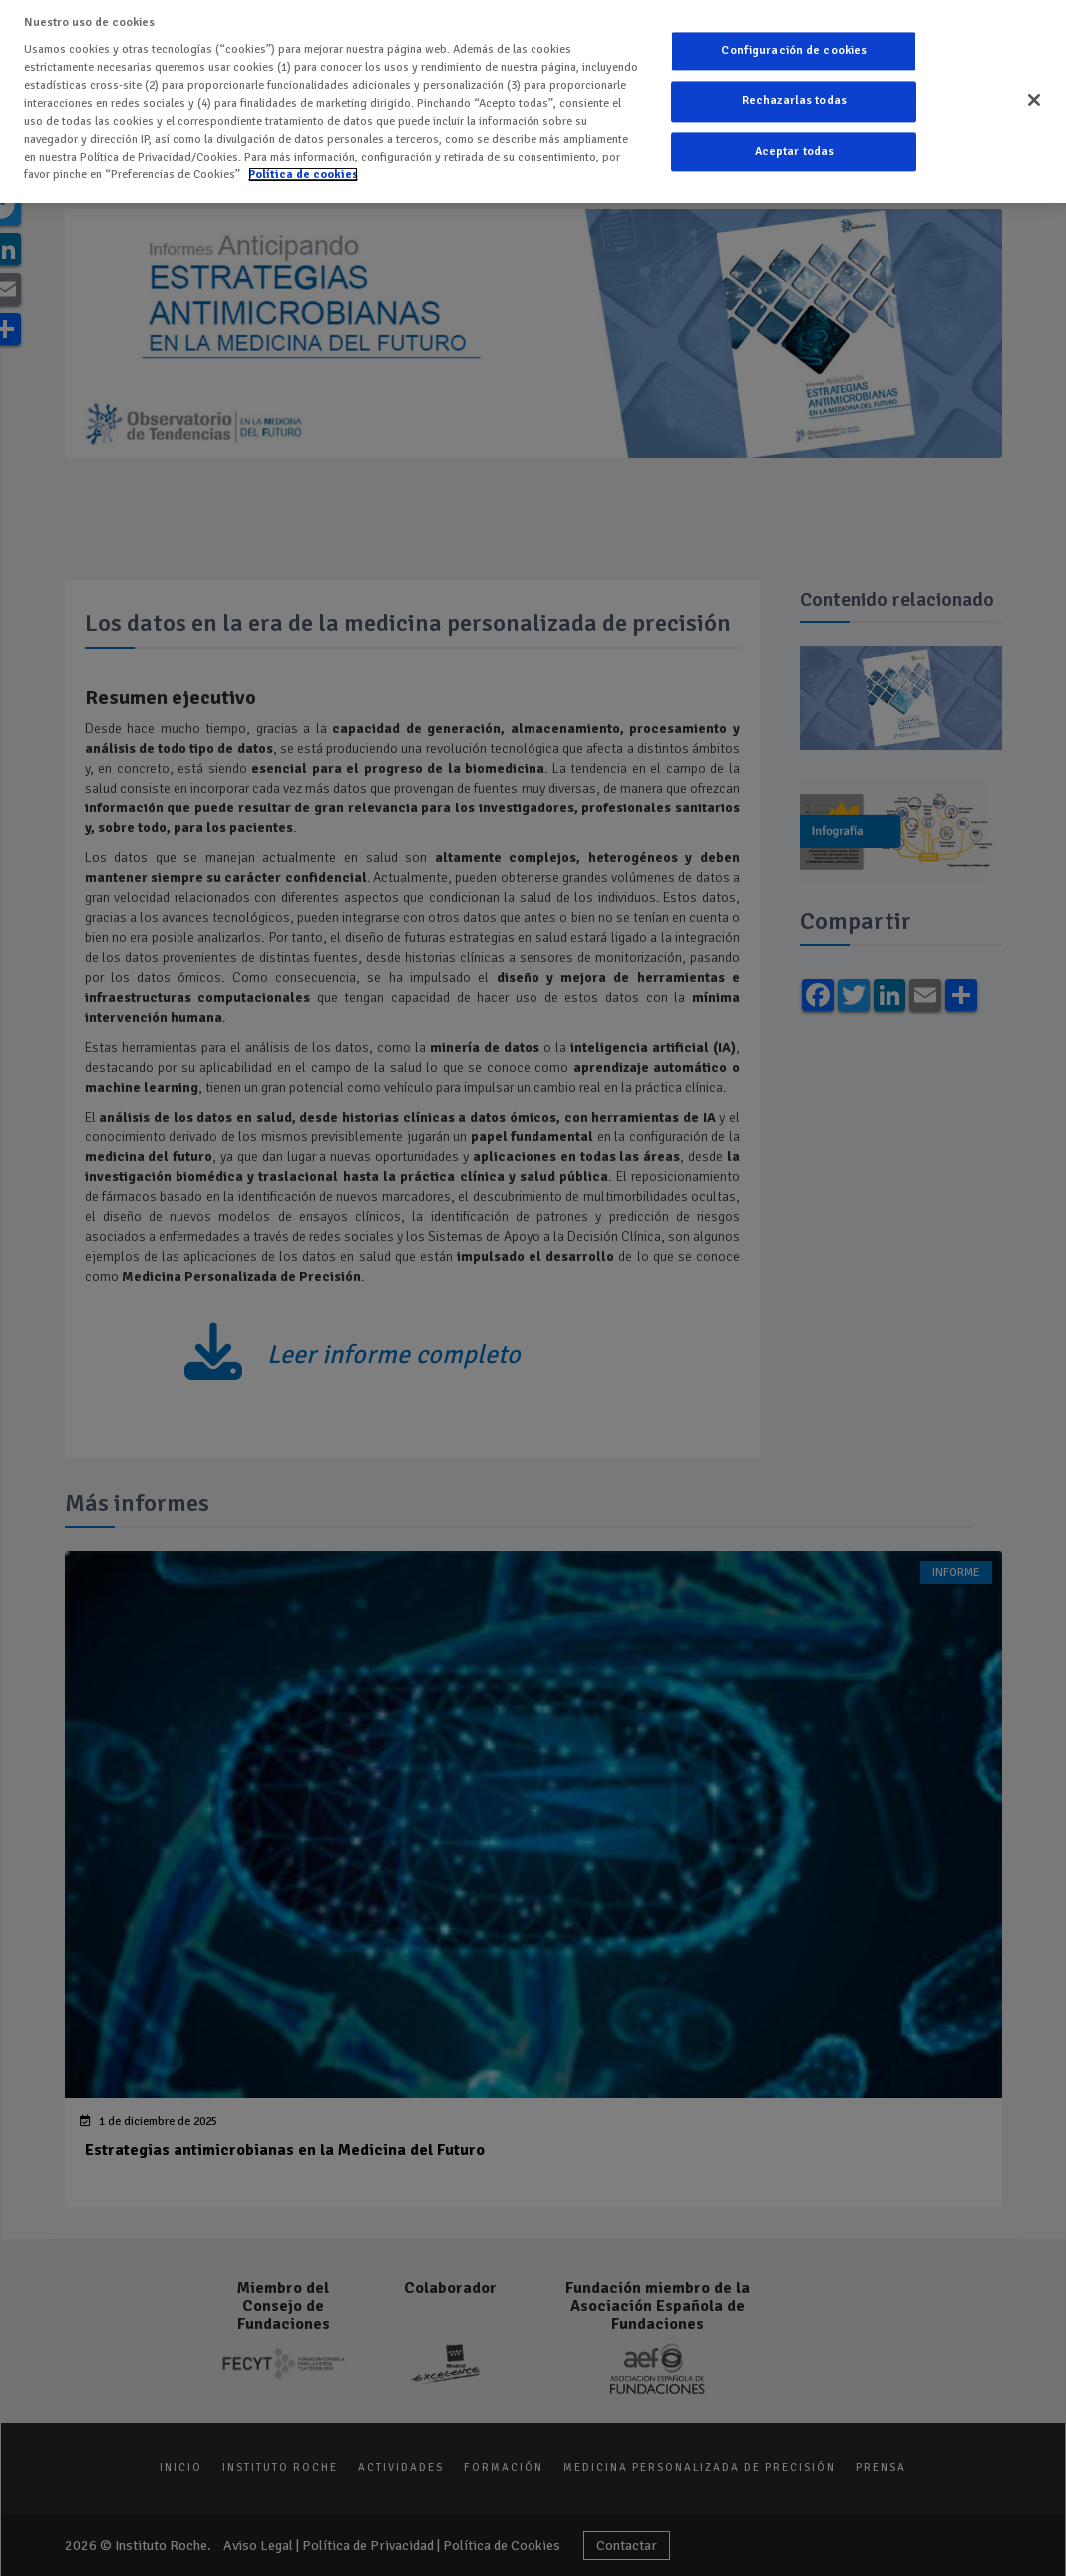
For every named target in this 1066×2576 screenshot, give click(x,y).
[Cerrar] (1034, 95)
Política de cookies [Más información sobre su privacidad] (303, 168)
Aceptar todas (795, 146)
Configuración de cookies (794, 45)
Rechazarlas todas (794, 96)
